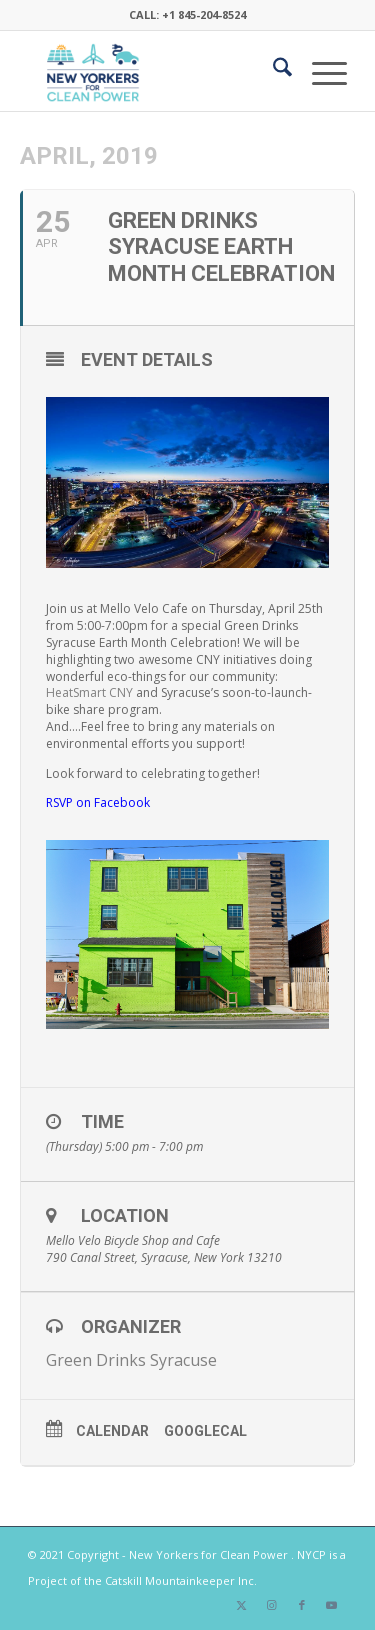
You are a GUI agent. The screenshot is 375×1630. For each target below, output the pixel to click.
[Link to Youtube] (332, 1605)
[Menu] (319, 71)
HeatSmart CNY (89, 692)
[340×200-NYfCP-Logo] (155, 71)
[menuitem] (272, 71)
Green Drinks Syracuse (131, 1360)
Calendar (112, 1431)
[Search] (272, 71)
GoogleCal (205, 1431)
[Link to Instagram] (272, 1605)
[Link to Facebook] (302, 1605)
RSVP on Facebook (98, 802)
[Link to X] (242, 1605)
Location (125, 1215)
